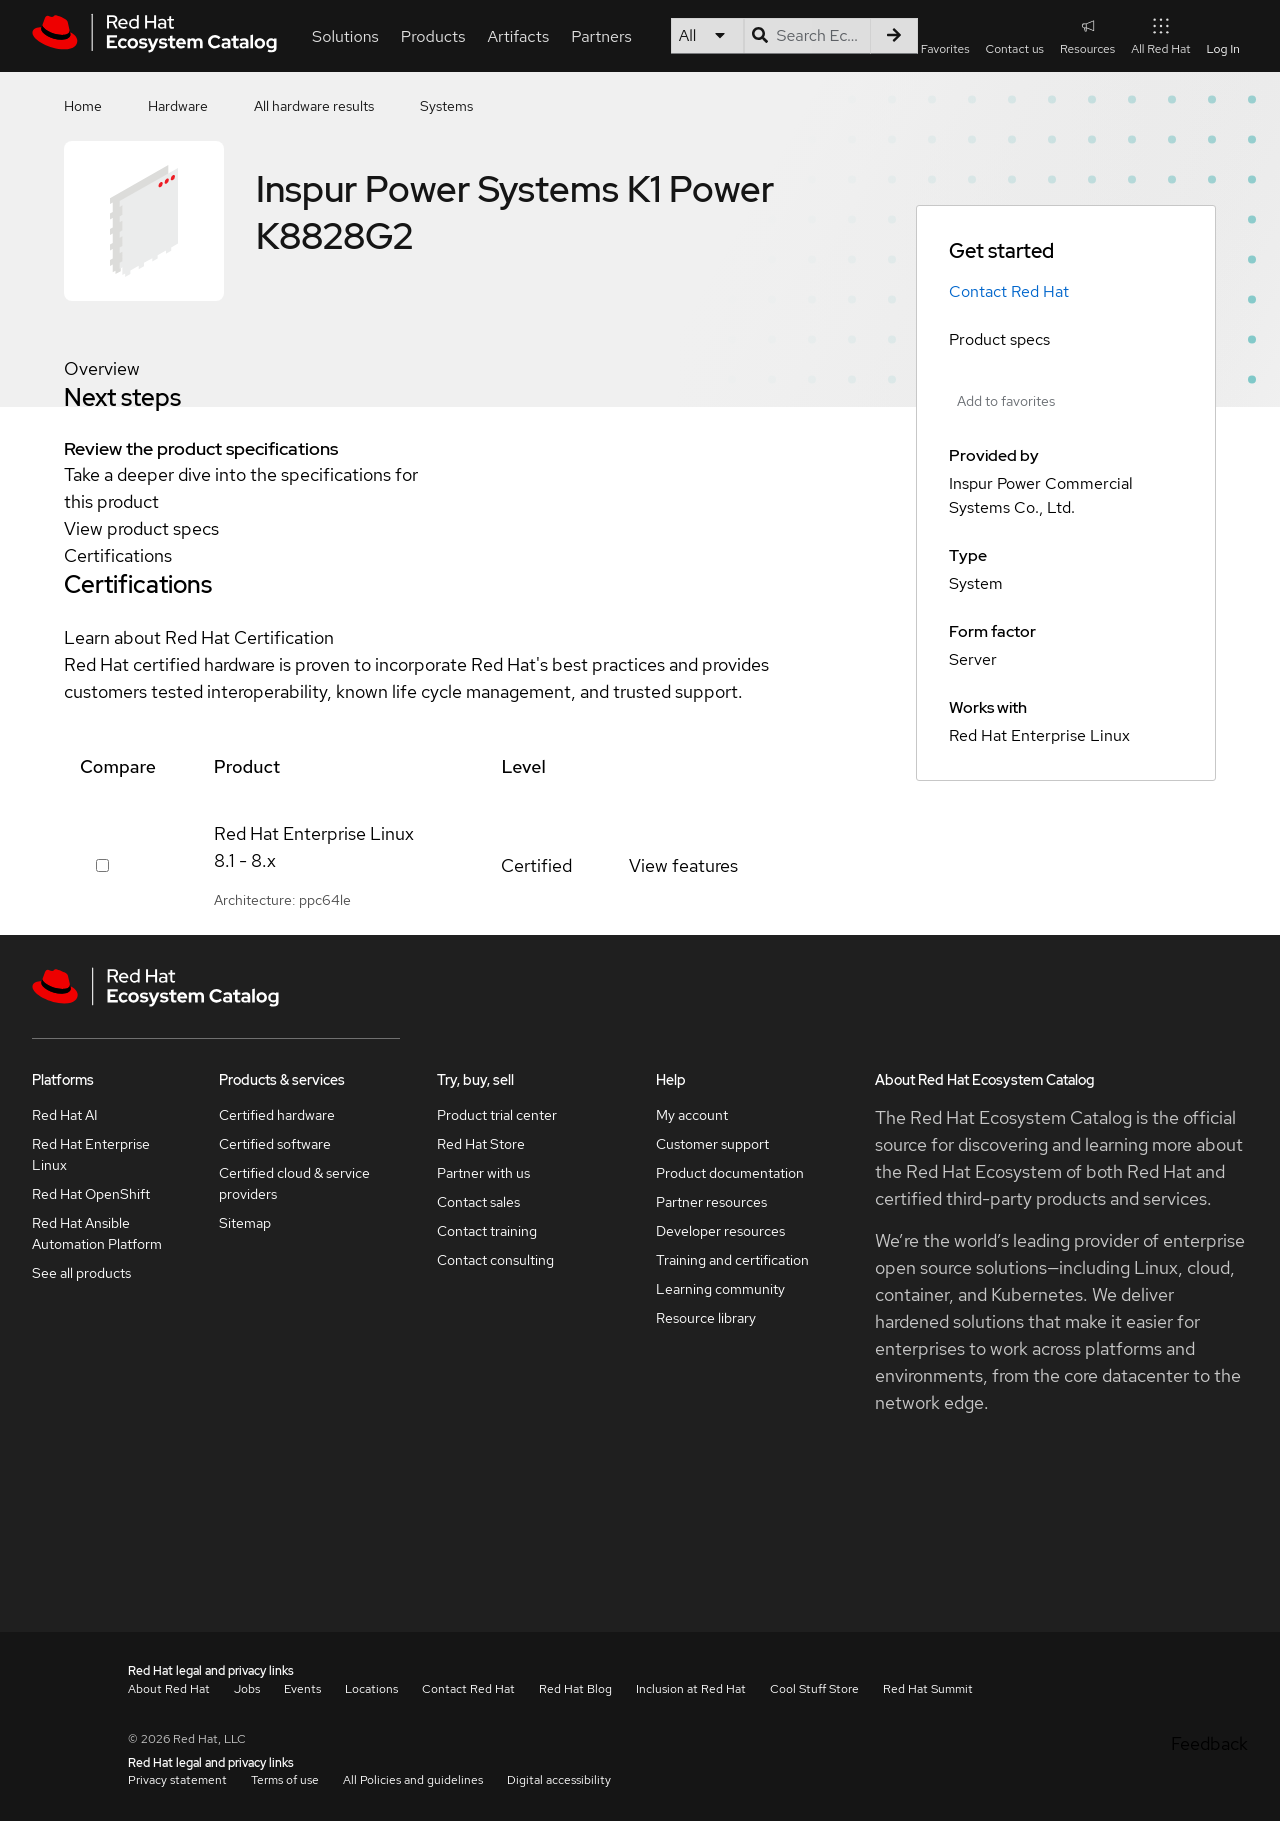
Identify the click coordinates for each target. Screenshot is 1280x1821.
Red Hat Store (481, 1144)
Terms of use (285, 1780)
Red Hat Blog (575, 1689)
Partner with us (483, 1173)
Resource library (706, 1318)
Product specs (999, 339)
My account (692, 1115)
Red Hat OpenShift (91, 1194)
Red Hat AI (65, 1115)
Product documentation (730, 1173)
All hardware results (314, 106)
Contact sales (478, 1202)
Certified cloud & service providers (294, 1183)
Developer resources (720, 1231)
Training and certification (732, 1260)
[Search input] (807, 36)
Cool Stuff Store (814, 1689)
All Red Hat (1160, 35)
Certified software (275, 1144)
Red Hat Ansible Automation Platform (97, 1233)
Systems (446, 106)
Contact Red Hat (1009, 291)
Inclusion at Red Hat (691, 1689)
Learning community (720, 1289)
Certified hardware (277, 1115)
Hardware (178, 106)
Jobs (247, 1689)
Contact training (487, 1231)
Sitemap (245, 1223)
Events (302, 1689)
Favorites (945, 49)
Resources (1087, 35)
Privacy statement (177, 1780)
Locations (371, 1689)
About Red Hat (169, 1689)
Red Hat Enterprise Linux (91, 1154)
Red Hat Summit (928, 1689)
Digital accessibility (559, 1780)
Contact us (1015, 49)
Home (83, 106)
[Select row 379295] (102, 865)
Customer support (712, 1144)
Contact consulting (495, 1260)
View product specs (141, 528)
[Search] (894, 36)
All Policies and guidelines (413, 1780)
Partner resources (711, 1202)
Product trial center (497, 1115)
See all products (81, 1273)
